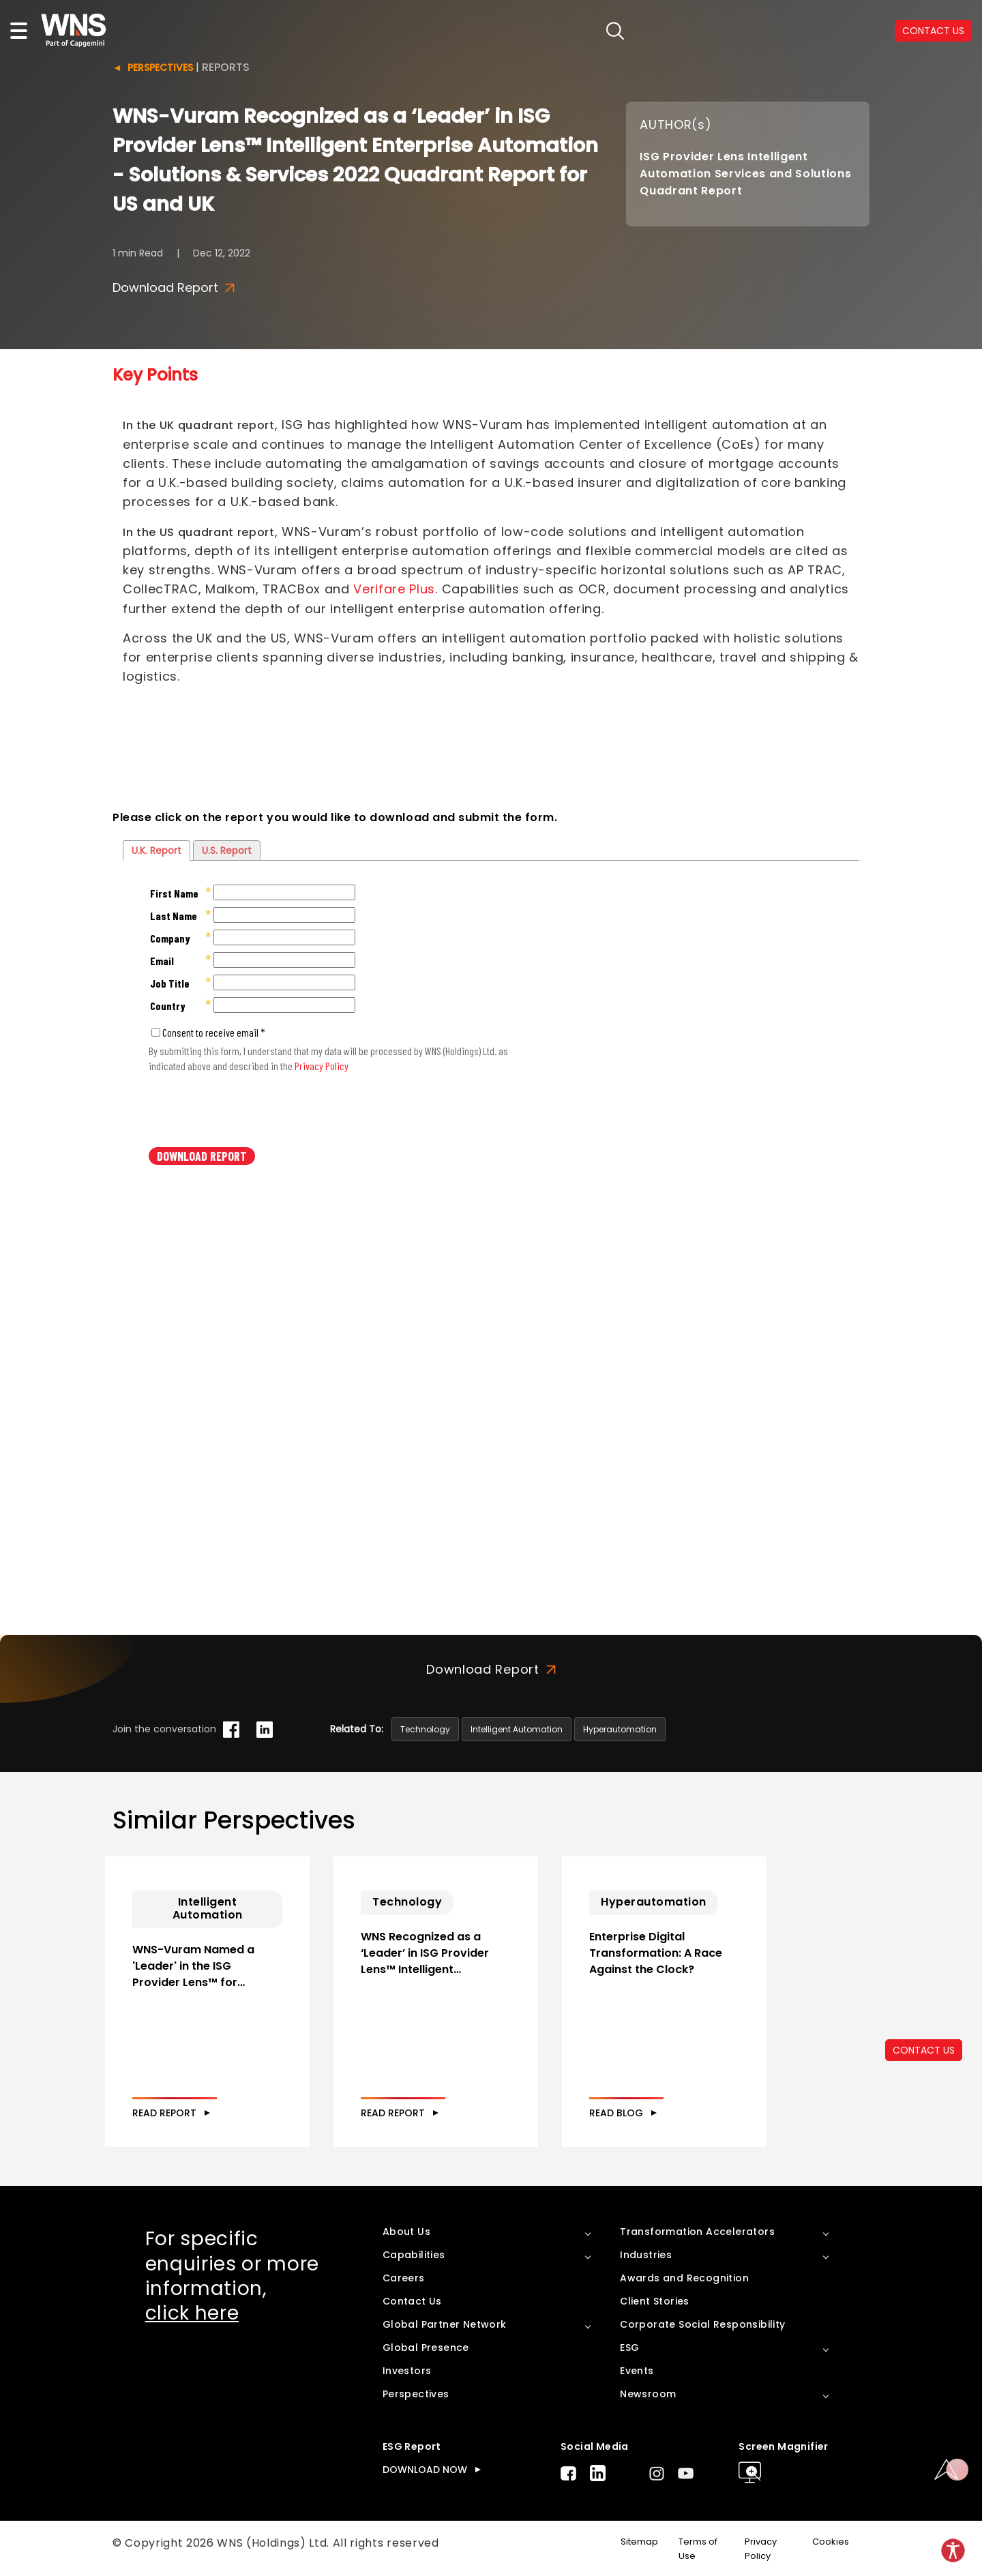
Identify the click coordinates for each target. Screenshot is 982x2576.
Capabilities (414, 2255)
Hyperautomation (620, 1729)
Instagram (656, 2473)
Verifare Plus (394, 588)
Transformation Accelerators (697, 2231)
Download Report (174, 287)
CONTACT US (924, 2050)
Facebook (568, 2473)
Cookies (830, 2541)
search (615, 31)
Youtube (686, 2473)
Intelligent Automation (517, 1729)
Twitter (627, 2473)
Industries (646, 2255)
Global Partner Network (445, 2324)
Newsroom (648, 2394)
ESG (629, 2347)
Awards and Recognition (684, 2278)
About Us (406, 2231)
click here (192, 2313)
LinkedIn (598, 2473)
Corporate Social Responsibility (702, 2324)
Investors (407, 2370)
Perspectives (160, 67)
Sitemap (639, 2541)
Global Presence (426, 2347)
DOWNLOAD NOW (425, 2469)
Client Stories (654, 2301)
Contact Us (412, 2301)
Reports (226, 67)
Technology (425, 1729)
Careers (404, 2278)
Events (636, 2370)
